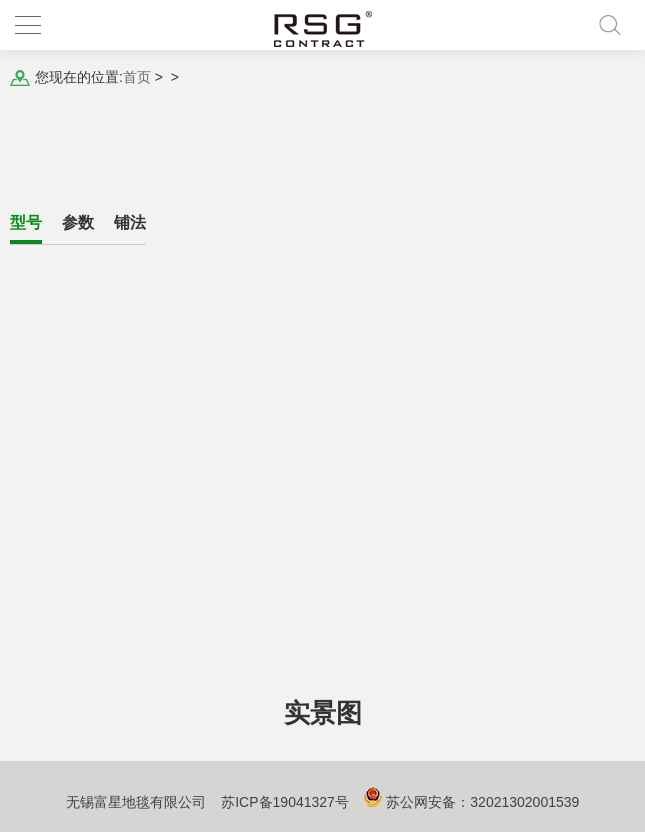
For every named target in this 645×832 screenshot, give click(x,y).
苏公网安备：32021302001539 (482, 802)
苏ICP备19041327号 (285, 802)
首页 (137, 77)
